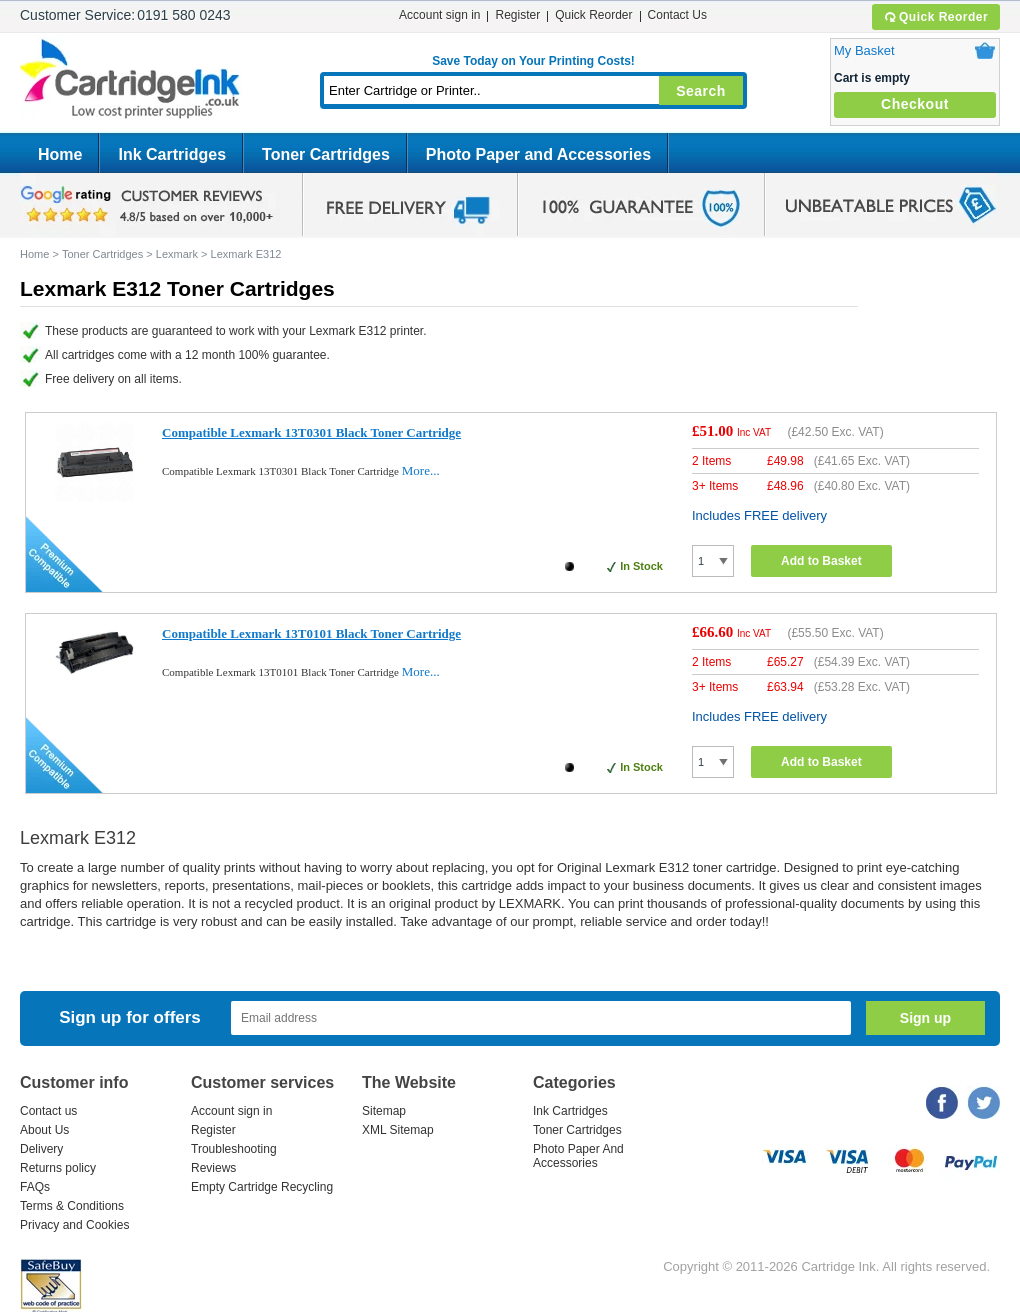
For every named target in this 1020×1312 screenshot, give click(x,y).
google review (150, 205)
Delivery (41, 1149)
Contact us (48, 1111)
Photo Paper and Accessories (538, 154)
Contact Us (677, 15)
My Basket (864, 50)
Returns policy (58, 1168)
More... (421, 470)
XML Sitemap (398, 1130)
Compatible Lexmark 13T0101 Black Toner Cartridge (311, 633)
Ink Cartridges (172, 154)
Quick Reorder (935, 17)
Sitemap (384, 1111)
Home (60, 154)
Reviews (213, 1168)
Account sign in (439, 15)
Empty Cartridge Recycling (262, 1187)
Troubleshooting (234, 1149)
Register (517, 15)
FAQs (35, 1187)
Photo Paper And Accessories (578, 1156)
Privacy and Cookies (74, 1225)
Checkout (915, 104)
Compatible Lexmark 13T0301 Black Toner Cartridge (311, 432)
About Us (44, 1130)
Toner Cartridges (326, 154)
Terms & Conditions (72, 1206)
